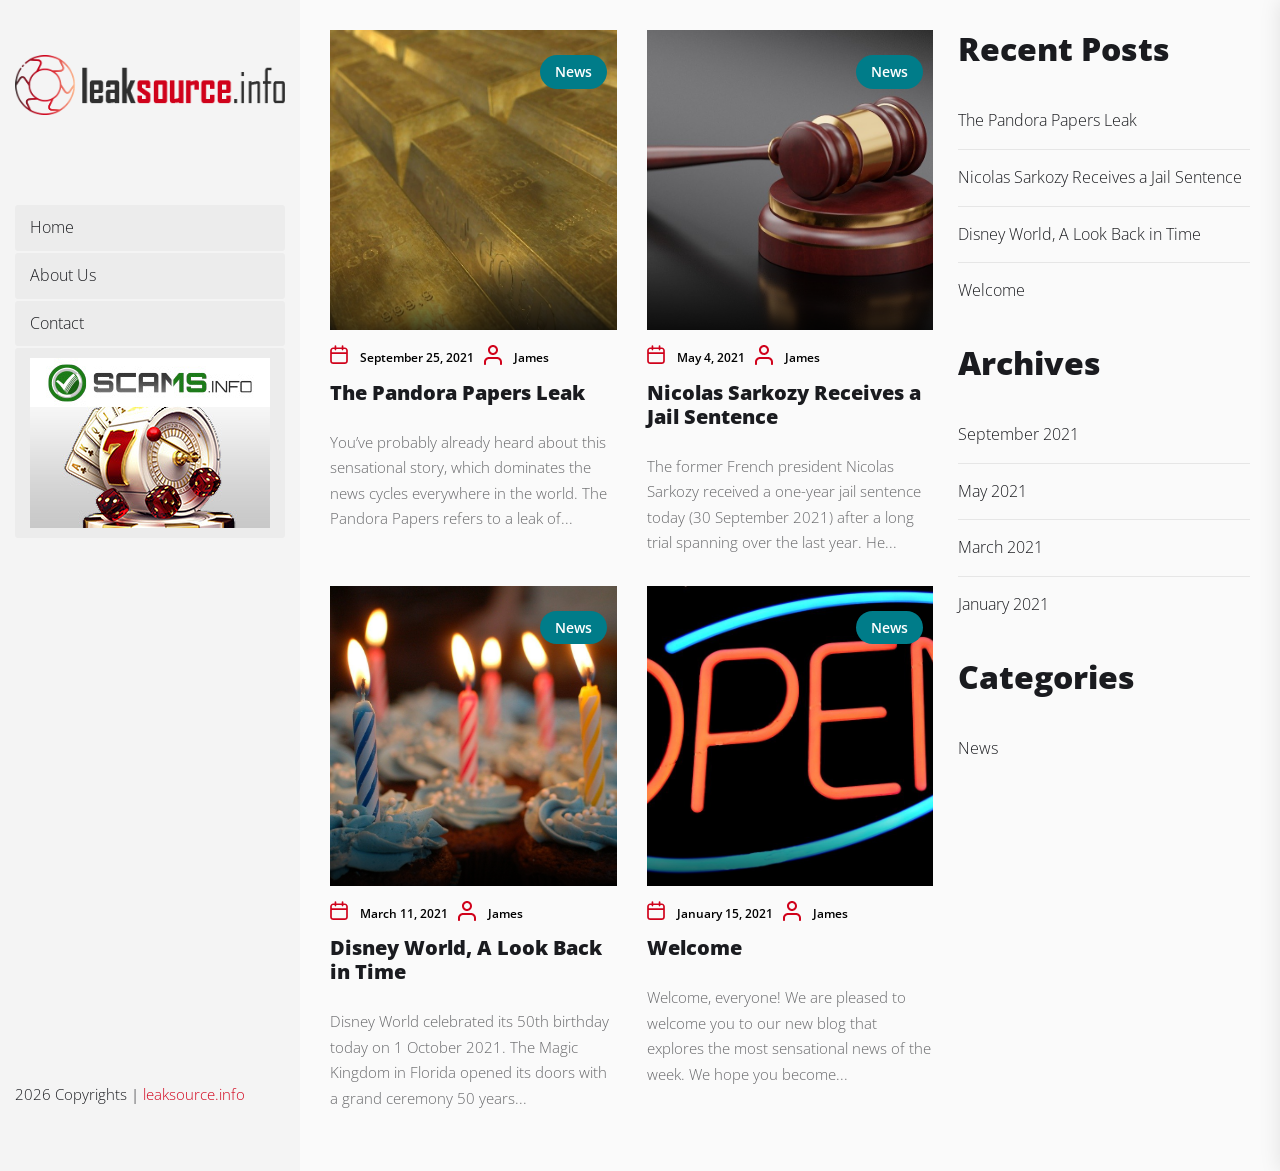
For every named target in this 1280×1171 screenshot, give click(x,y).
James (531, 357)
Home (52, 227)
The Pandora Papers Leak (457, 392)
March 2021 (1000, 547)
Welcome (694, 947)
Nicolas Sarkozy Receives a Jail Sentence (784, 404)
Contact (57, 323)
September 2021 (1018, 434)
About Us (63, 275)
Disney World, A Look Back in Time (466, 959)
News (573, 71)
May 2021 (992, 491)
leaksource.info (194, 1094)
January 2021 (1003, 604)
